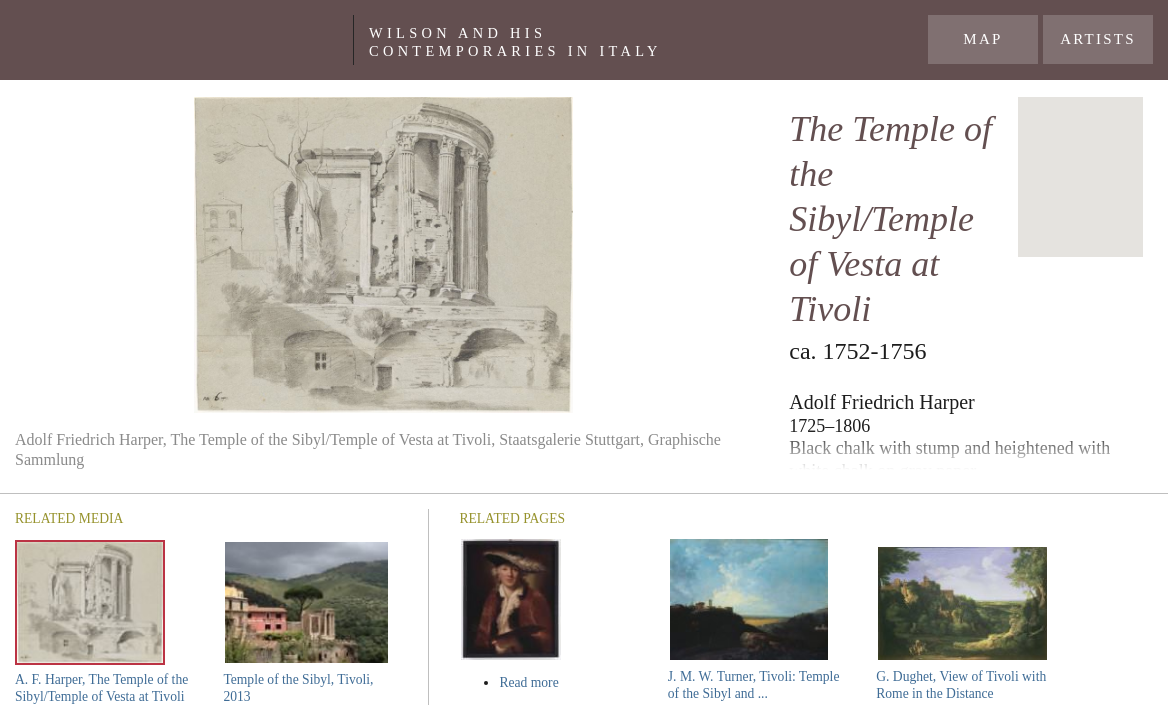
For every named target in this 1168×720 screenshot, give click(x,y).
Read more (566, 682)
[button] (1081, 158)
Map (982, 39)
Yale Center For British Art (184, 40)
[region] (1080, 177)
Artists (1098, 39)
